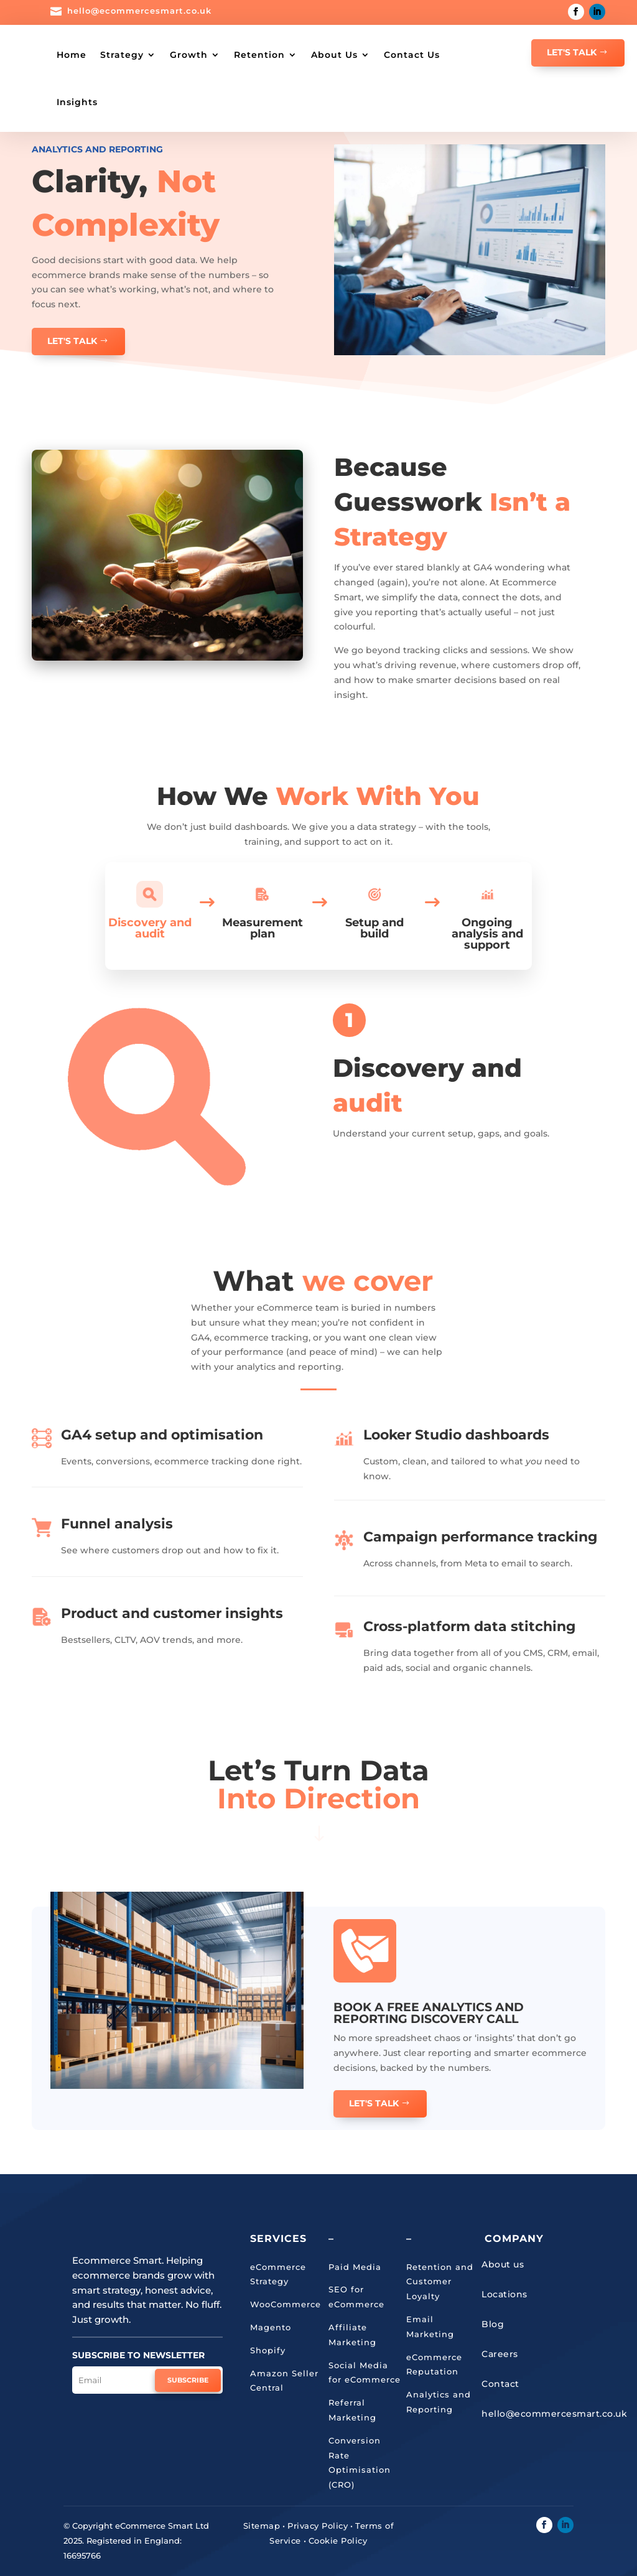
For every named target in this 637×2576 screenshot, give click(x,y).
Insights (186, 102)
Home (111, 54)
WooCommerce (285, 2304)
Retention (298, 54)
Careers (499, 2353)
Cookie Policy (338, 2540)
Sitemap (262, 2525)
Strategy (161, 54)
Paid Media (354, 2266)
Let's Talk (572, 52)
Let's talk (374, 2102)
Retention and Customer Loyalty (439, 2281)
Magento (270, 2327)
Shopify (268, 2350)
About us (502, 2263)
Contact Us (124, 102)
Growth (228, 54)
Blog (492, 2323)
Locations (504, 2293)
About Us (373, 54)
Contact (500, 2383)
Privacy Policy (317, 2525)
